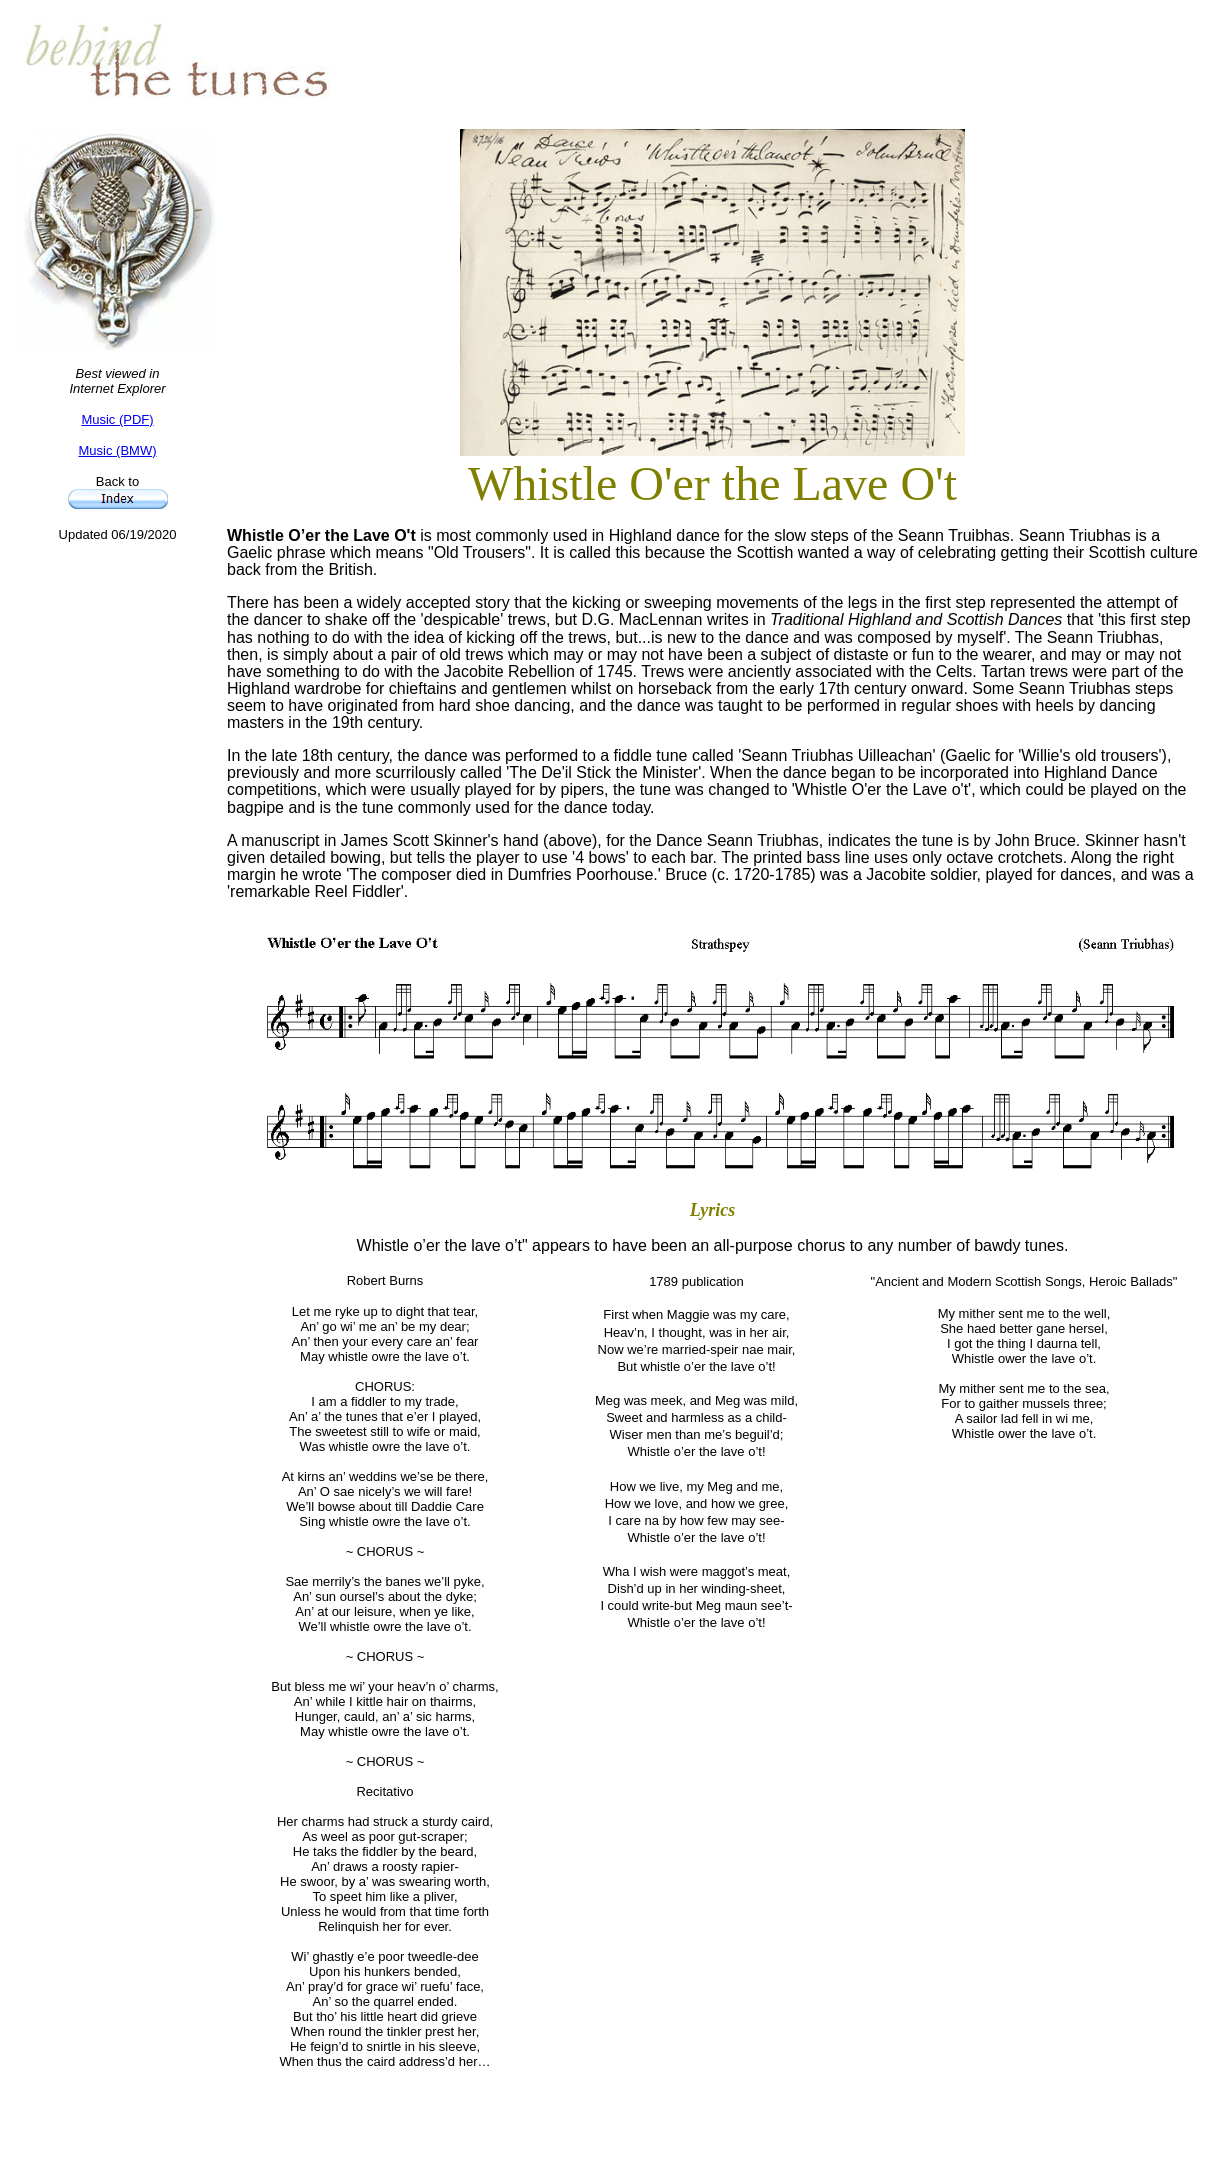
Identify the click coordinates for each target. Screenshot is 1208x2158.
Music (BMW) (118, 450)
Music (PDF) (117, 419)
